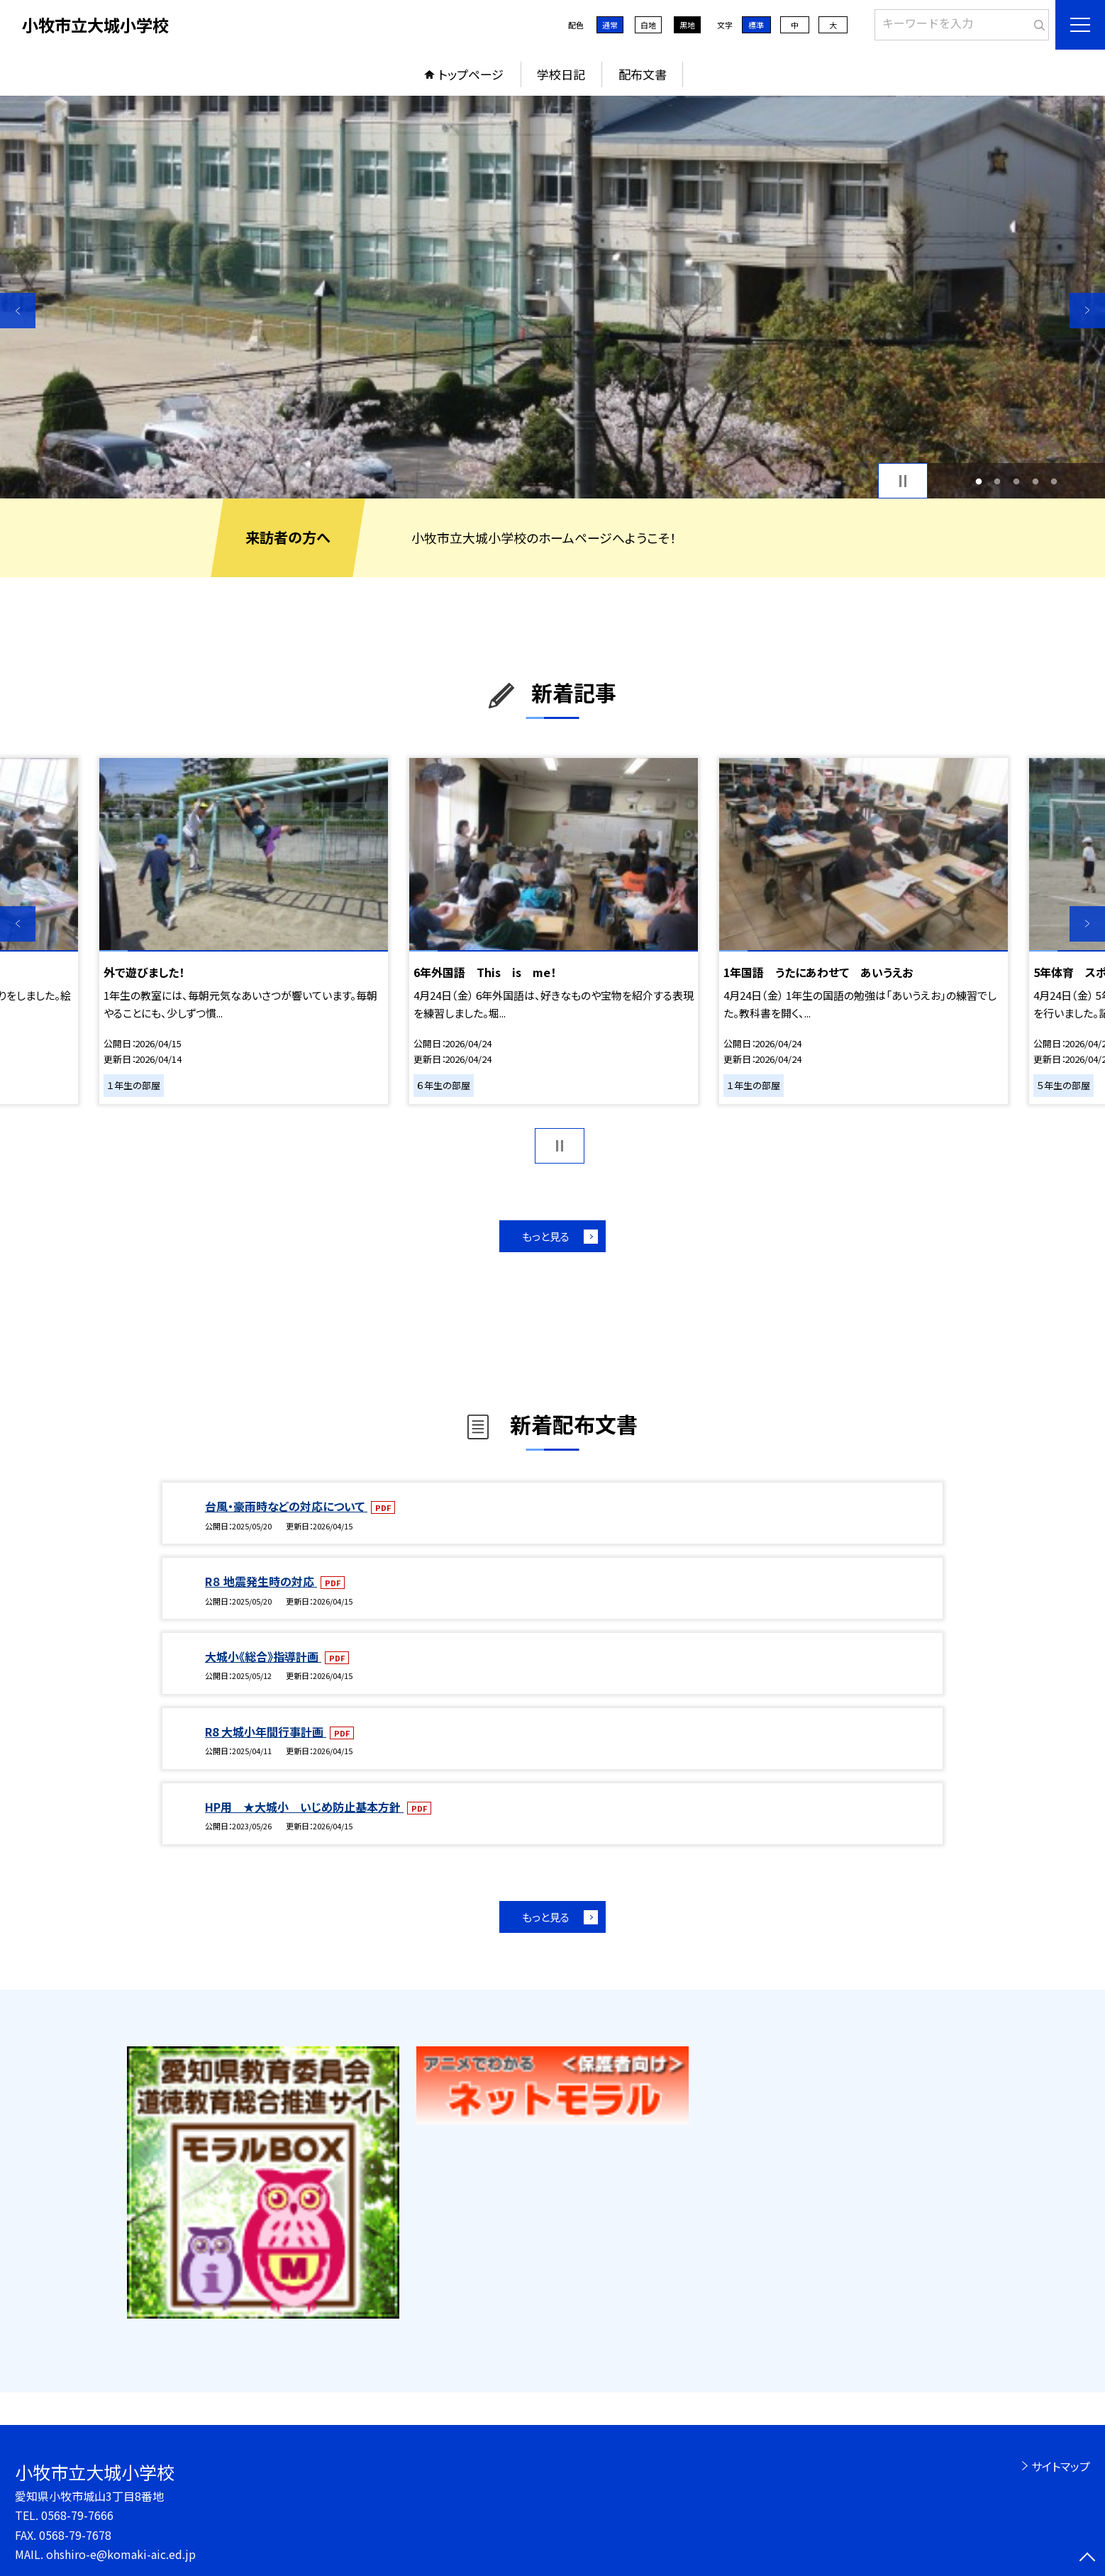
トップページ (471, 74)
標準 (756, 24)
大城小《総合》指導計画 (263, 1656)
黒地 (687, 24)
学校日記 (561, 74)
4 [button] (1035, 481)
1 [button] (978, 481)
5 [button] (1054, 481)
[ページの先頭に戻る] (1087, 2558)
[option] (552, 297)
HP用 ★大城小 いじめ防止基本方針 (304, 1806)
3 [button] (1017, 481)
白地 (648, 24)
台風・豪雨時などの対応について (286, 1506)
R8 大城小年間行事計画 (265, 1731)
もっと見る (546, 1236)
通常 (610, 24)
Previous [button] (17, 310)
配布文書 (642, 74)
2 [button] (997, 481)
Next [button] (1087, 310)
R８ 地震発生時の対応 (261, 1581)
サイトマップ (1060, 2466)
